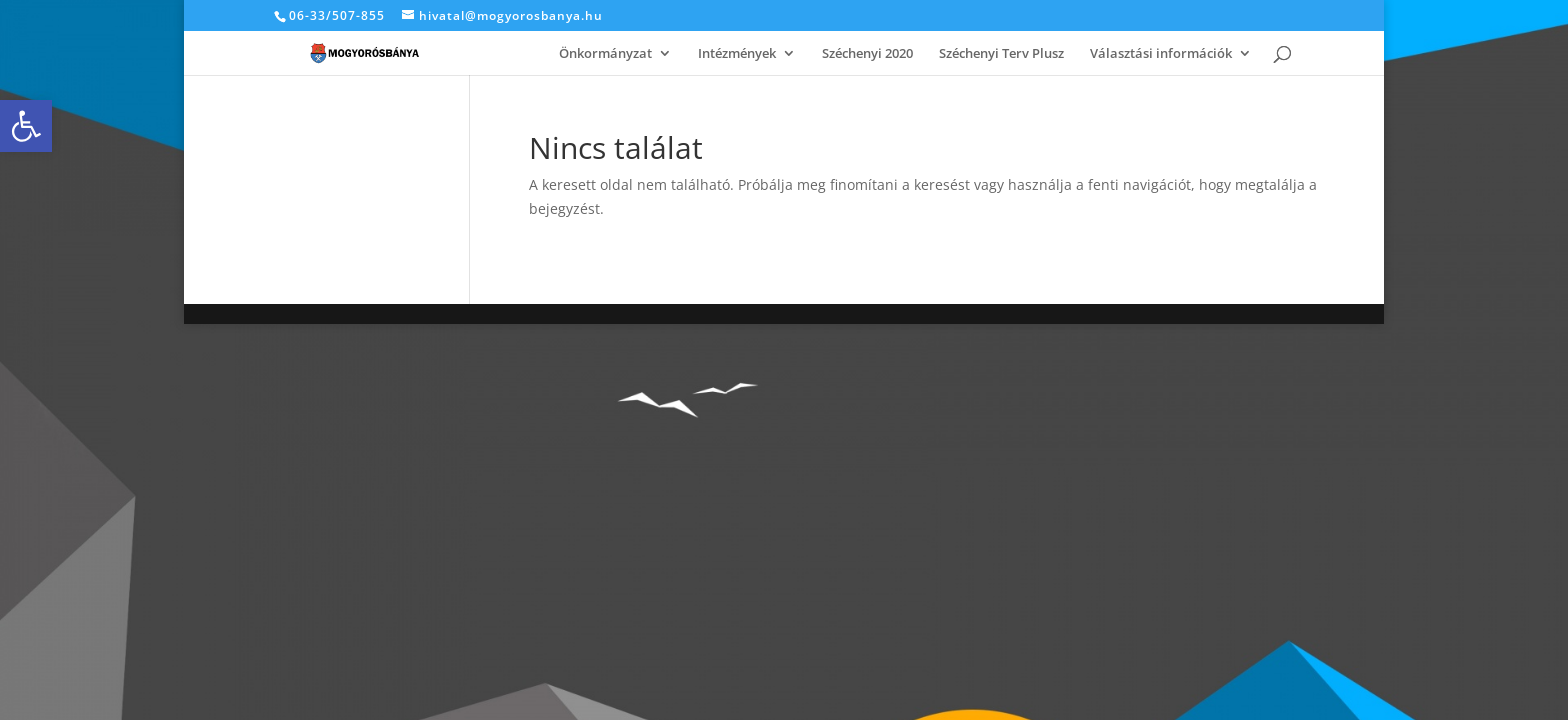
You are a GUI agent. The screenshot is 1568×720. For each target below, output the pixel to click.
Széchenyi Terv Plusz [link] (1001, 54)
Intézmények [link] (737, 54)
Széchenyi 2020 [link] (867, 54)
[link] (26, 126)
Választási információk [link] (1161, 54)
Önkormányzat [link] (605, 54)
